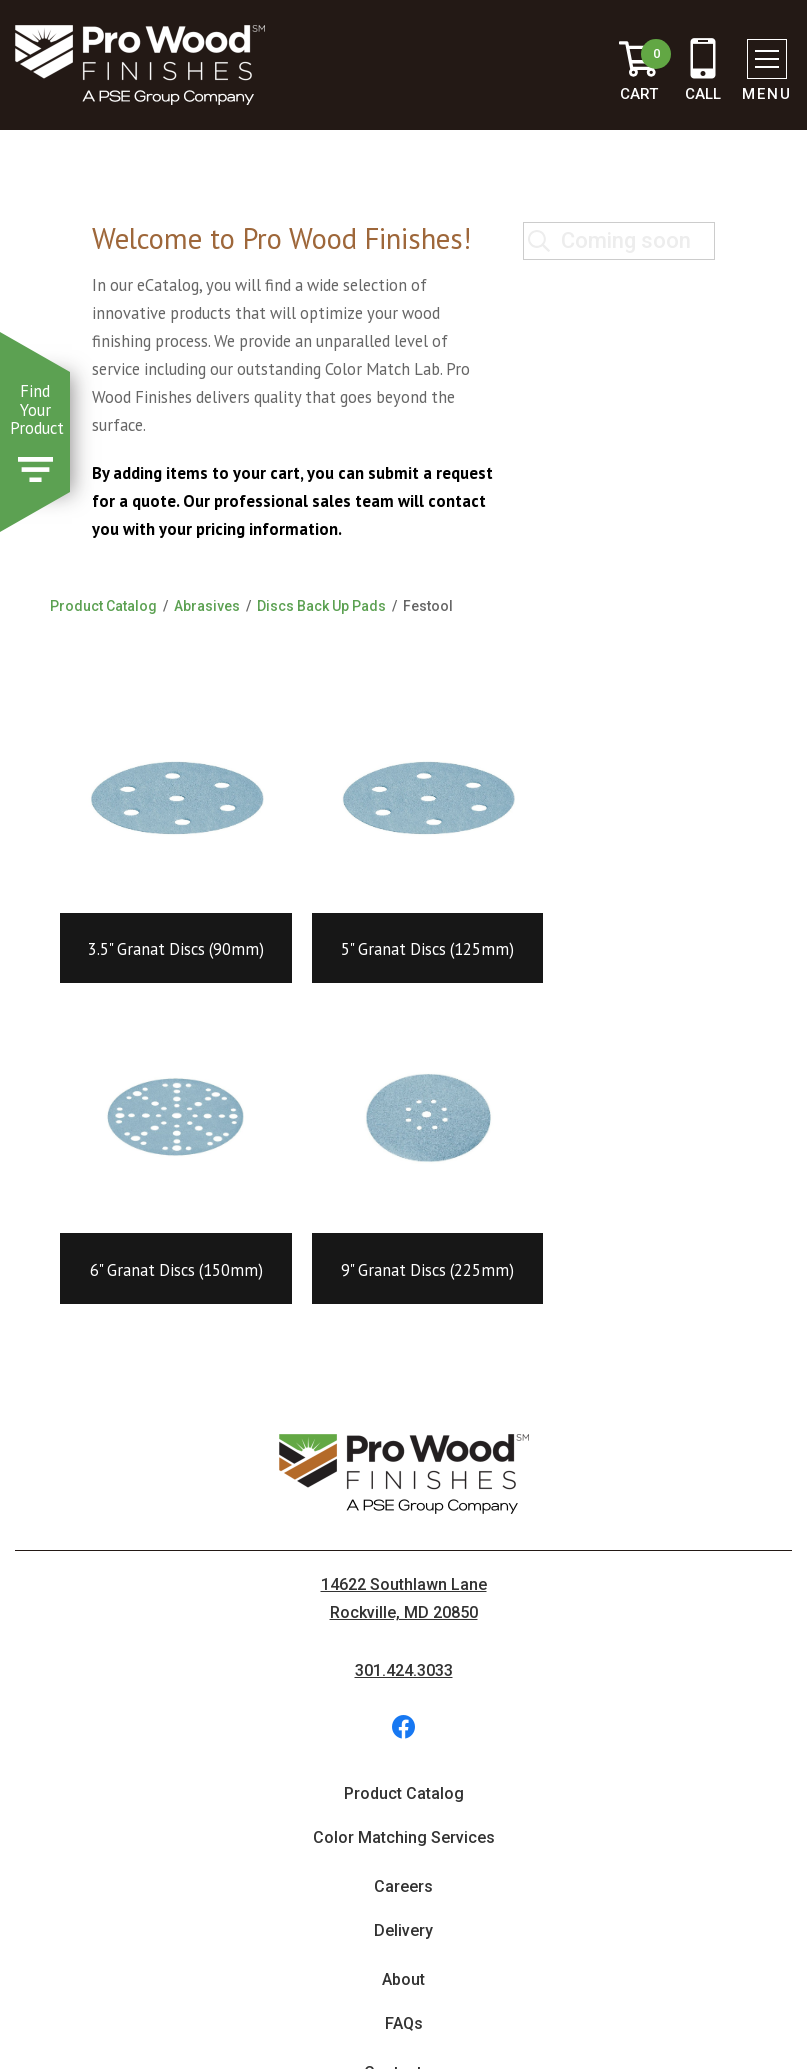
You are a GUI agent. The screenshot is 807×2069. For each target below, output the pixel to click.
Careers (403, 1886)
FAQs (404, 2023)
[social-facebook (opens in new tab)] (404, 1727)
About (403, 1979)
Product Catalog (103, 606)
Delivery (403, 1930)
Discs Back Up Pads (321, 606)
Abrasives (207, 606)
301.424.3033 (404, 1670)
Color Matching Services (404, 1837)
